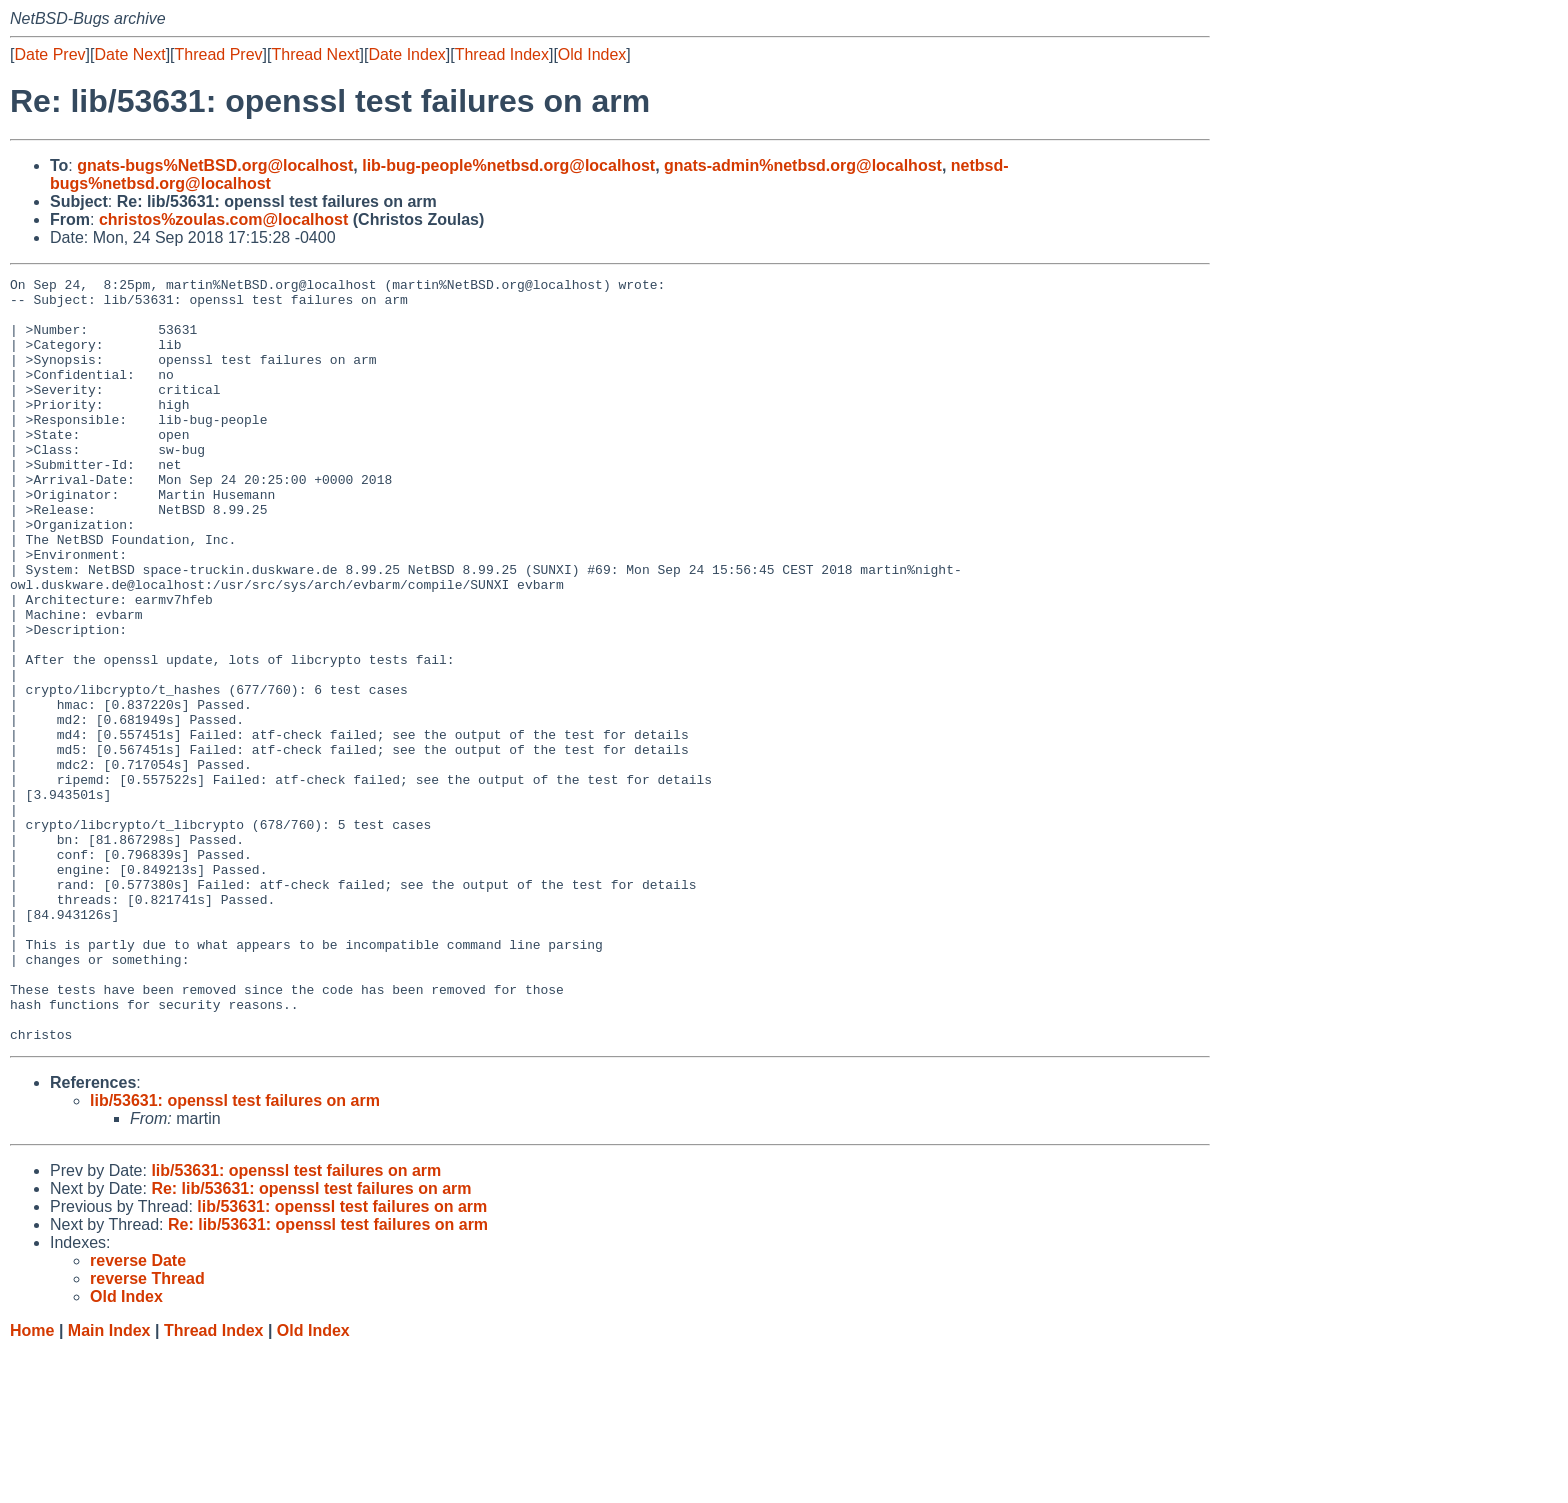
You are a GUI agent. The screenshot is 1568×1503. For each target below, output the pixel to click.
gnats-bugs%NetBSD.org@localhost (215, 165)
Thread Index (502, 54)
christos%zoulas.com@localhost (223, 219)
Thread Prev (219, 54)
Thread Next (315, 54)
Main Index (109, 1483)
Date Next (129, 54)
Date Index (406, 54)
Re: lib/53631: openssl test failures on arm (311, 1341)
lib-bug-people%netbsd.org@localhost (508, 165)
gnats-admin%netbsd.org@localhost (803, 165)
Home (32, 1483)
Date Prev (49, 54)
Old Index (592, 54)
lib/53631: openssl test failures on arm (235, 1253)
